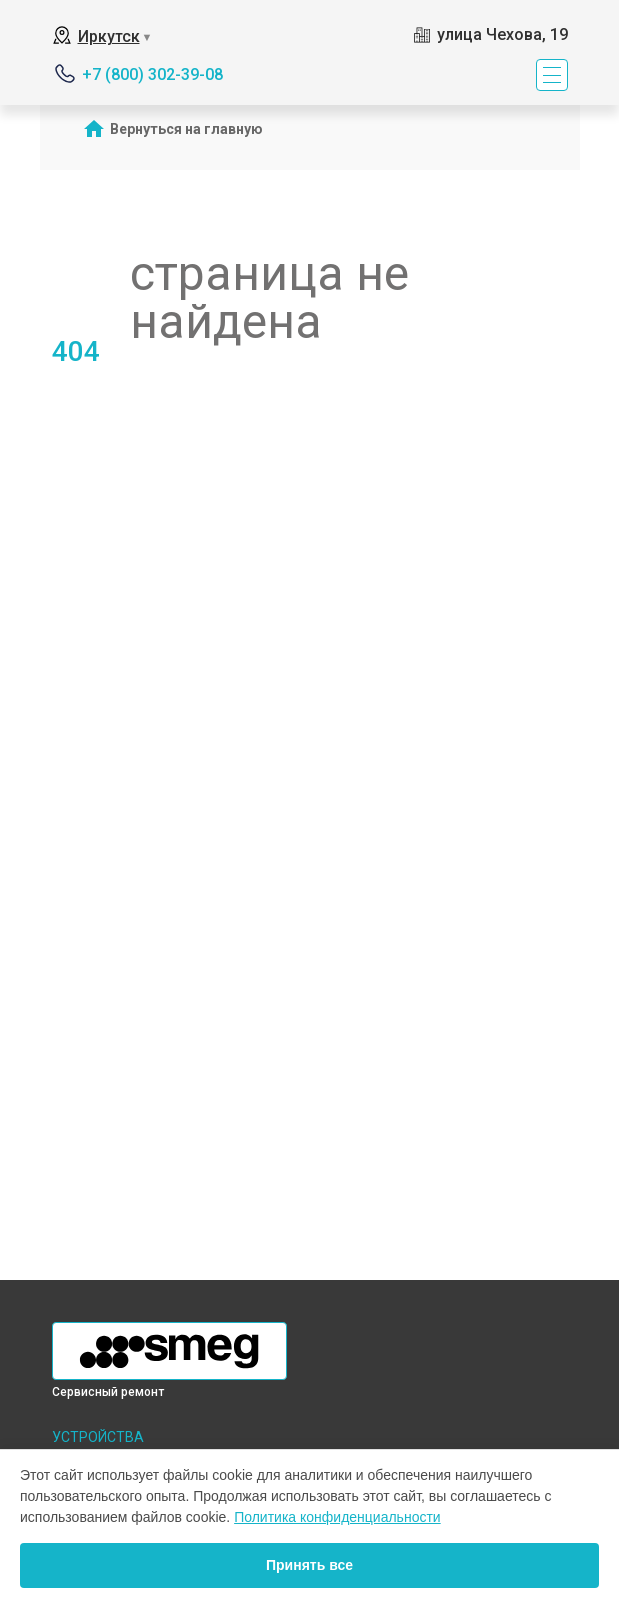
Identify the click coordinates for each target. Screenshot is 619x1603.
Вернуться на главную (186, 129)
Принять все (309, 1565)
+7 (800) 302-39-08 (152, 74)
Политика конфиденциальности (337, 1517)
